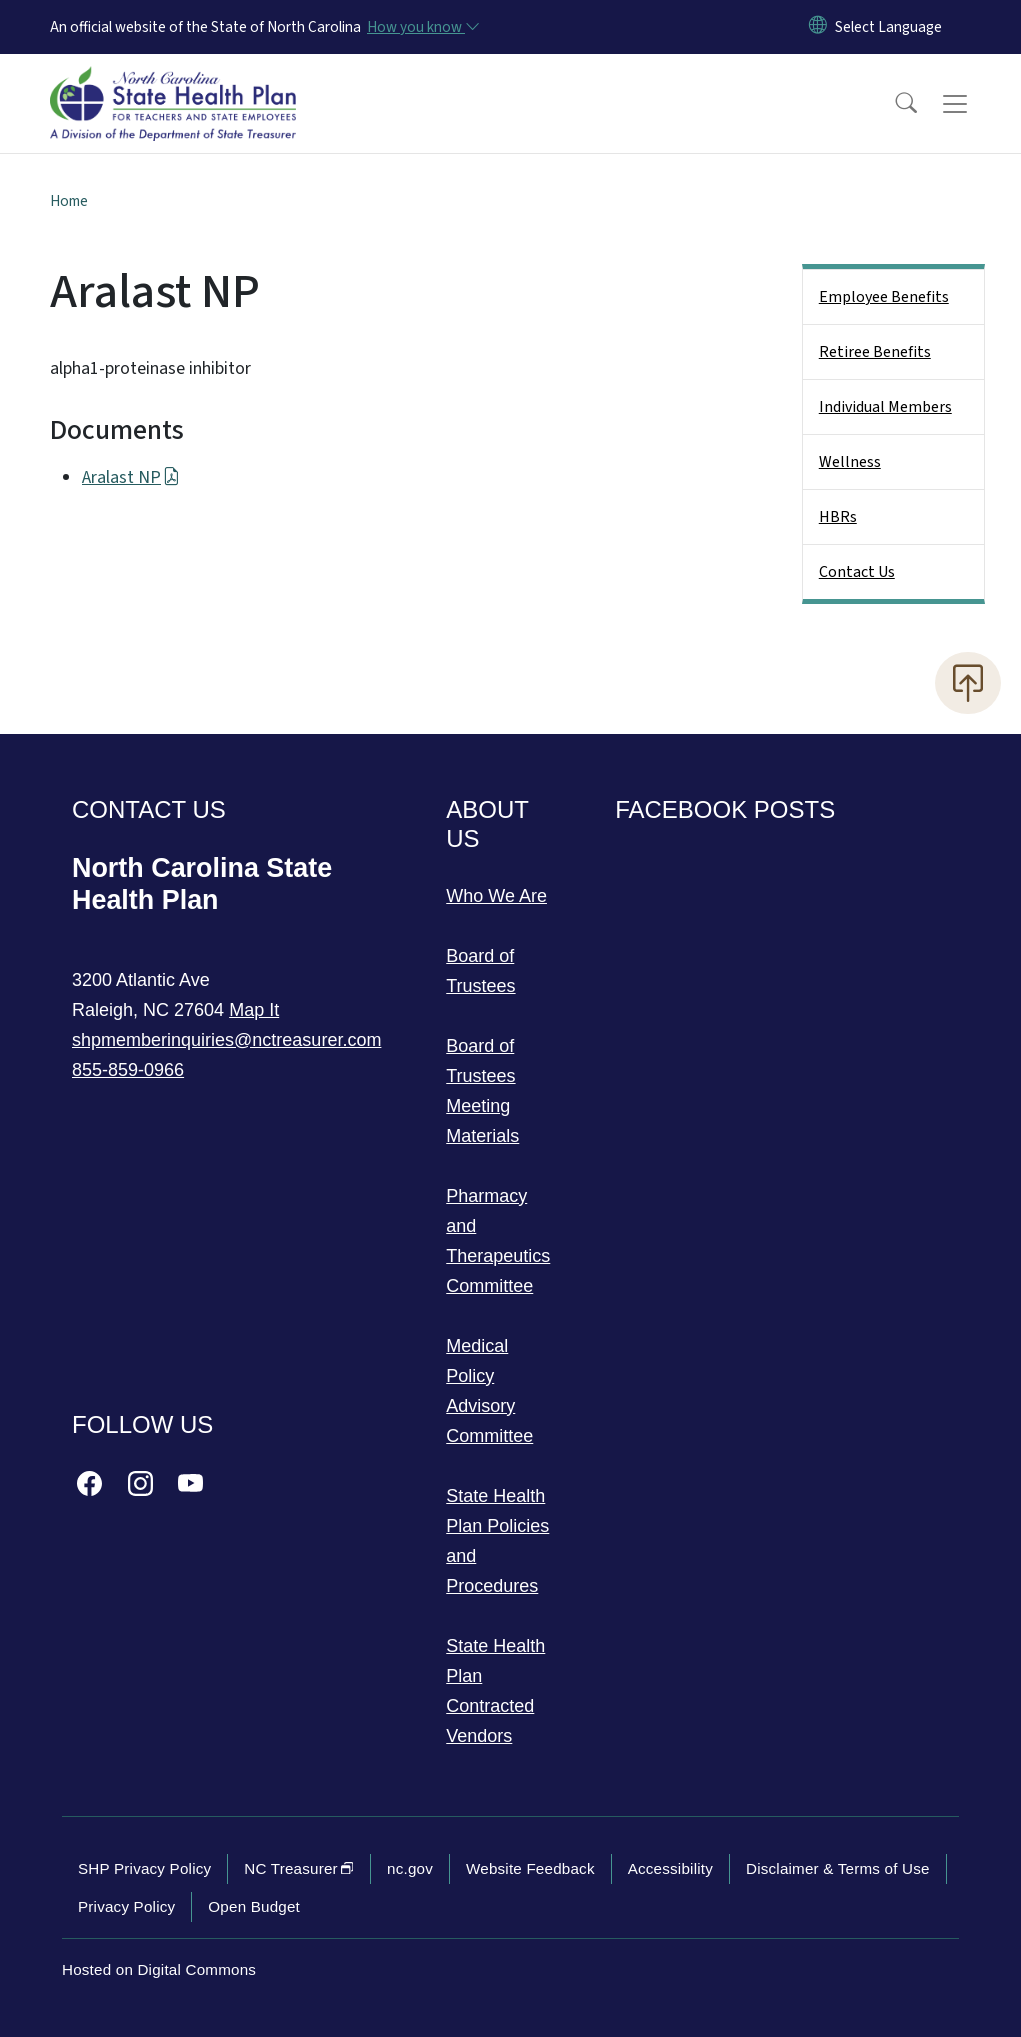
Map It (254, 1010)
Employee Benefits (884, 297)
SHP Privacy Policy (144, 1868)
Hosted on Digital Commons (159, 1969)
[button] (893, 104)
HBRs (838, 517)
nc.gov (410, 1868)
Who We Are (496, 896)
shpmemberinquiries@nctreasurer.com (226, 1040)
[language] (888, 27)
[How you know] (422, 27)
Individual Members (885, 407)
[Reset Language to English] (818, 27)
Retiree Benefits (875, 352)
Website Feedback (530, 1868)
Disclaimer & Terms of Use (838, 1868)
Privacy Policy (126, 1906)
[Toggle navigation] (974, 104)
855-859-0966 (128, 1070)
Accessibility (670, 1868)
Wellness (850, 462)
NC (299, 1868)
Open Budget (254, 1906)
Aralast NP (131, 477)
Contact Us (857, 572)
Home (69, 201)
